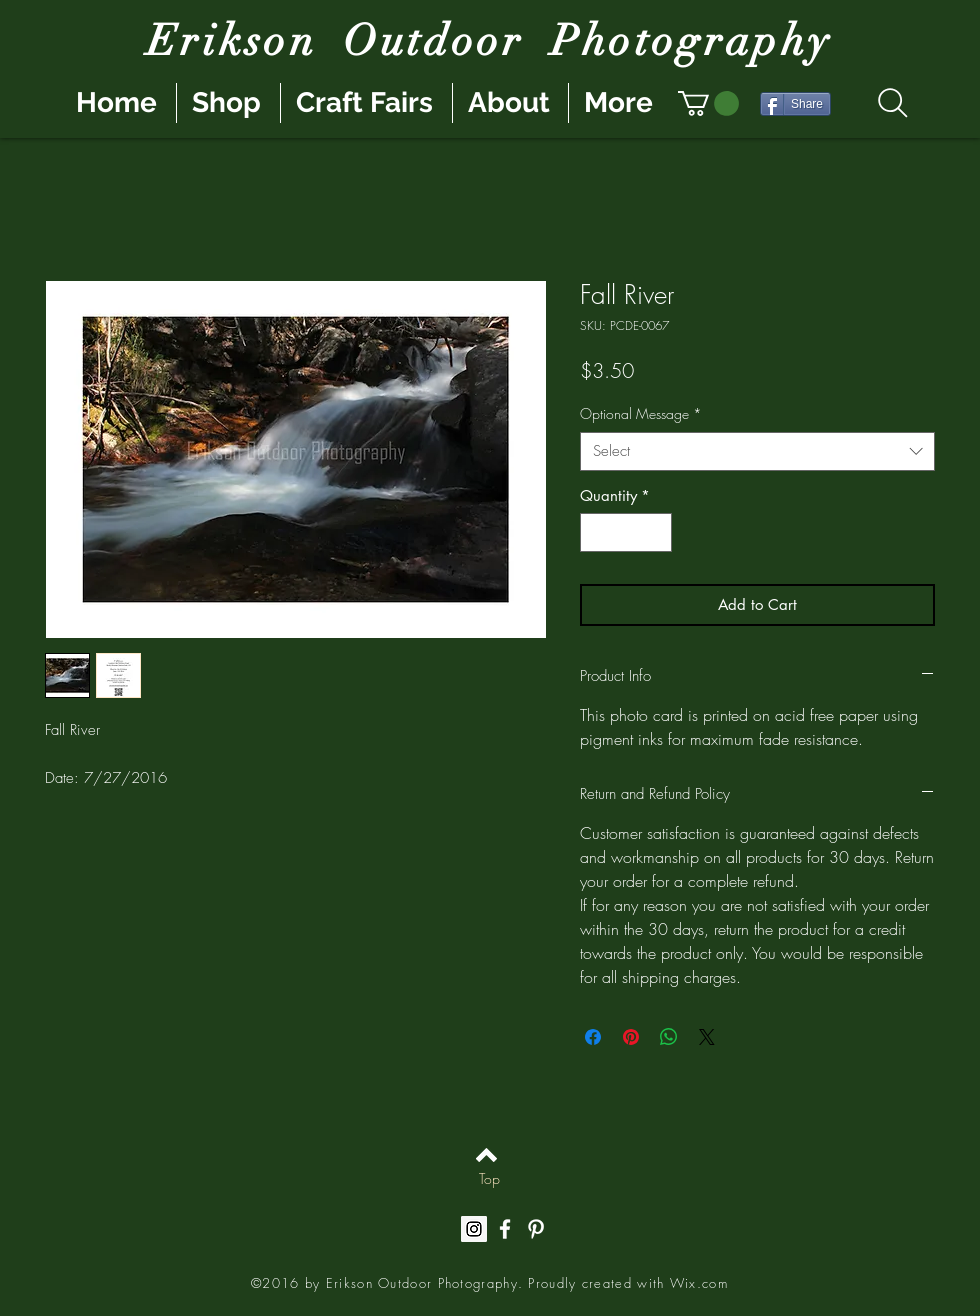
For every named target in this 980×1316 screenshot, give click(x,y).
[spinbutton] (626, 532)
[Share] (795, 104)
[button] (708, 103)
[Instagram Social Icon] (474, 1229)
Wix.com (699, 1283)
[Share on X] (707, 1037)
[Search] (892, 103)
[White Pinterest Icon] (536, 1229)
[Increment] (656, 532)
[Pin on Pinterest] (631, 1037)
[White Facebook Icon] (505, 1229)
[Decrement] (596, 532)
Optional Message (641, 413)
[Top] (489, 1179)
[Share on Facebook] (593, 1037)
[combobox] (757, 451)
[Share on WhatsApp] (669, 1037)
